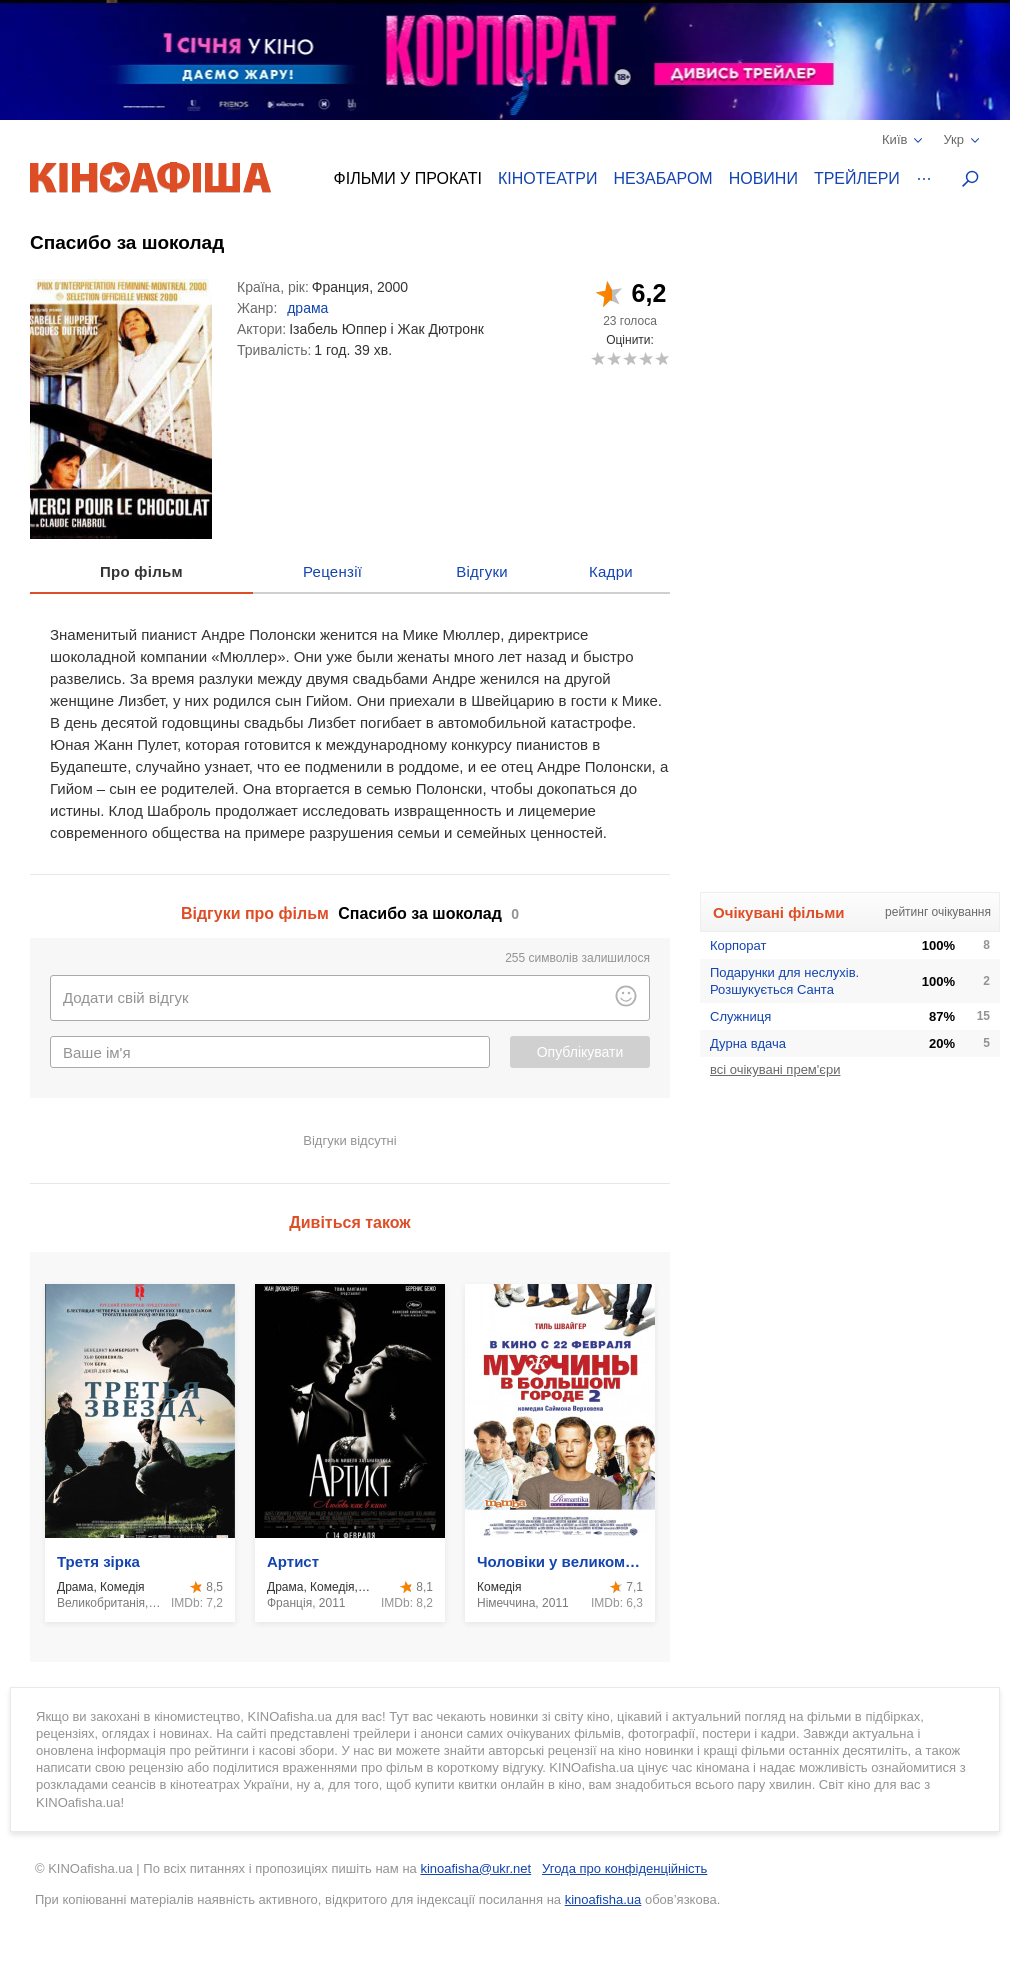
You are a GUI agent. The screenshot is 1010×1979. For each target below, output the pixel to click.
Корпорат (738, 945)
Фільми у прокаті (408, 178)
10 (661, 358)
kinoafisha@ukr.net (475, 1868)
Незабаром (663, 178)
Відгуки (482, 571)
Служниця (740, 1016)
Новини (763, 178)
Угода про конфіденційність (624, 1868)
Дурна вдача (748, 1043)
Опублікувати (580, 1052)
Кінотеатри (548, 178)
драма (307, 308)
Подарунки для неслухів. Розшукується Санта (784, 981)
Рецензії (332, 571)
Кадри (611, 571)
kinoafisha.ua (603, 1899)
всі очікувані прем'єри (775, 1069)
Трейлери (857, 178)
